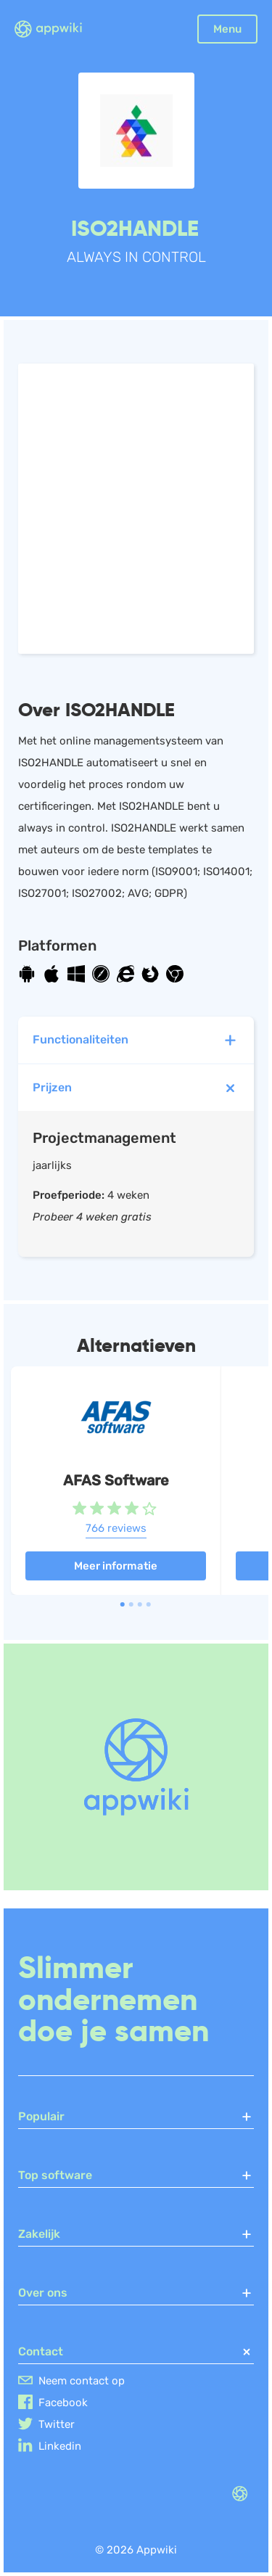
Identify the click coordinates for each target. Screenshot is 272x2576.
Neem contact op (81, 2380)
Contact (136, 2352)
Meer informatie (115, 1565)
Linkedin (59, 2446)
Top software (136, 2175)
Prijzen (138, 1088)
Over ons (136, 2293)
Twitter (56, 2424)
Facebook (63, 2402)
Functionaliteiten (136, 1040)
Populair (136, 2116)
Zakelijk (136, 2234)
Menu (227, 29)
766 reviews (116, 1528)
